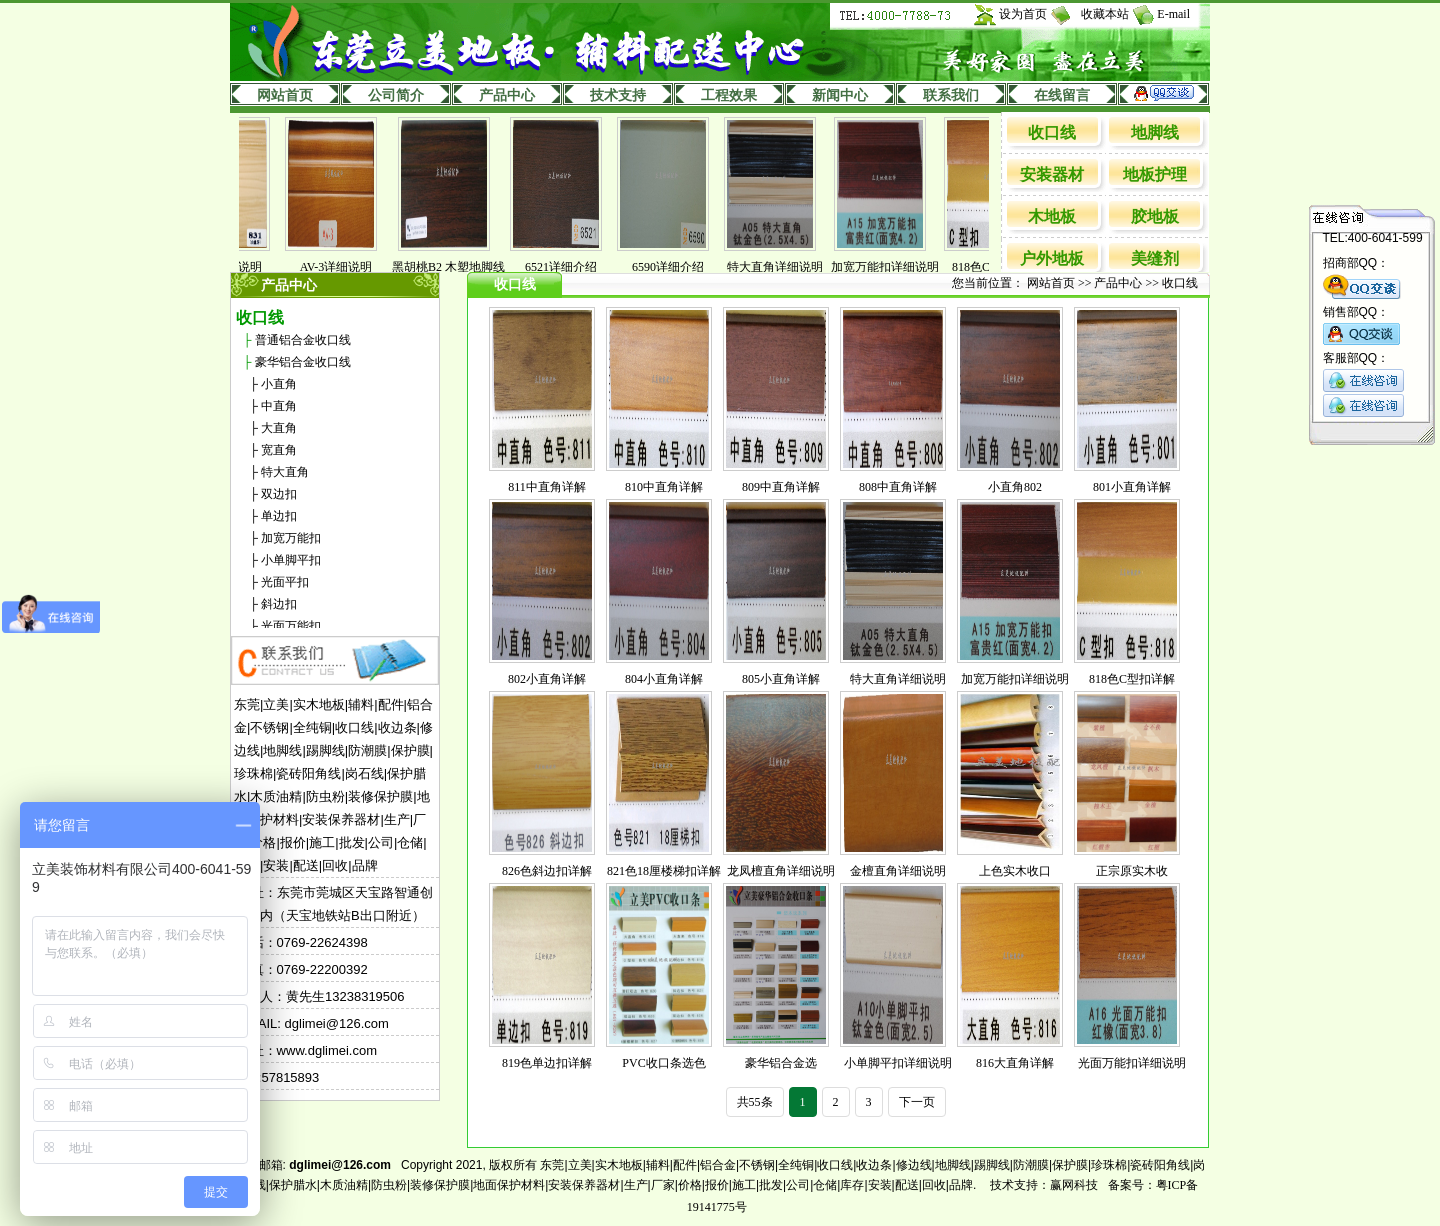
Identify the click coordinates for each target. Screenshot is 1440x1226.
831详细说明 (244, 267)
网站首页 (285, 95)
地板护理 (1155, 174)
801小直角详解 (1132, 487)
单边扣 (279, 516)
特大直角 (285, 472)
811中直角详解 (547, 487)
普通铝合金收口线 (303, 340)
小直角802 (1015, 487)
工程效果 (729, 95)
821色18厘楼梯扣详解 (664, 871)
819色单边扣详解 (547, 1063)
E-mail (1173, 14)
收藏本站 (1105, 14)
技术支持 (618, 95)
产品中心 (507, 95)
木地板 (1052, 216)
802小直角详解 (547, 679)
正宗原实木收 (1132, 871)
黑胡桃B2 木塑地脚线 (463, 267)
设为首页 (1023, 14)
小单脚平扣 (291, 560)
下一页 (917, 1102)
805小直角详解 (781, 679)
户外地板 (1052, 258)
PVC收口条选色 (663, 1063)
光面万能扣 (291, 626)
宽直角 (279, 450)
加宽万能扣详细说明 (900, 267)
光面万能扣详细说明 (1132, 1063)
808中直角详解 (898, 487)
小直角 (279, 384)
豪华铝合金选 (781, 1063)
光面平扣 (285, 582)
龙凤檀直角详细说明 (781, 871)
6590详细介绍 (683, 267)
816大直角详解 (1015, 1063)
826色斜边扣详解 (547, 871)
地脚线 (1155, 132)
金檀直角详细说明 (898, 871)
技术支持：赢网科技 (1044, 1185)
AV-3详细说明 (351, 267)
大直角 (279, 428)
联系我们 (951, 95)
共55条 (755, 1102)
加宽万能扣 (291, 538)
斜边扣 (279, 604)
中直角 (279, 406)
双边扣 (279, 494)
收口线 (1052, 132)
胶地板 (1155, 216)
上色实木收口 (1015, 871)
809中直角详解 (781, 487)
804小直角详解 (664, 679)
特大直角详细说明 (790, 267)
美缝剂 (1155, 258)
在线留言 (1062, 95)
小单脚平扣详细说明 (898, 1063)
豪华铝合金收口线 (303, 362)
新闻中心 (840, 95)
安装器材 (1052, 174)
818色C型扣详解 (1132, 679)
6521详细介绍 (576, 267)
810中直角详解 (664, 487)
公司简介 (396, 95)
